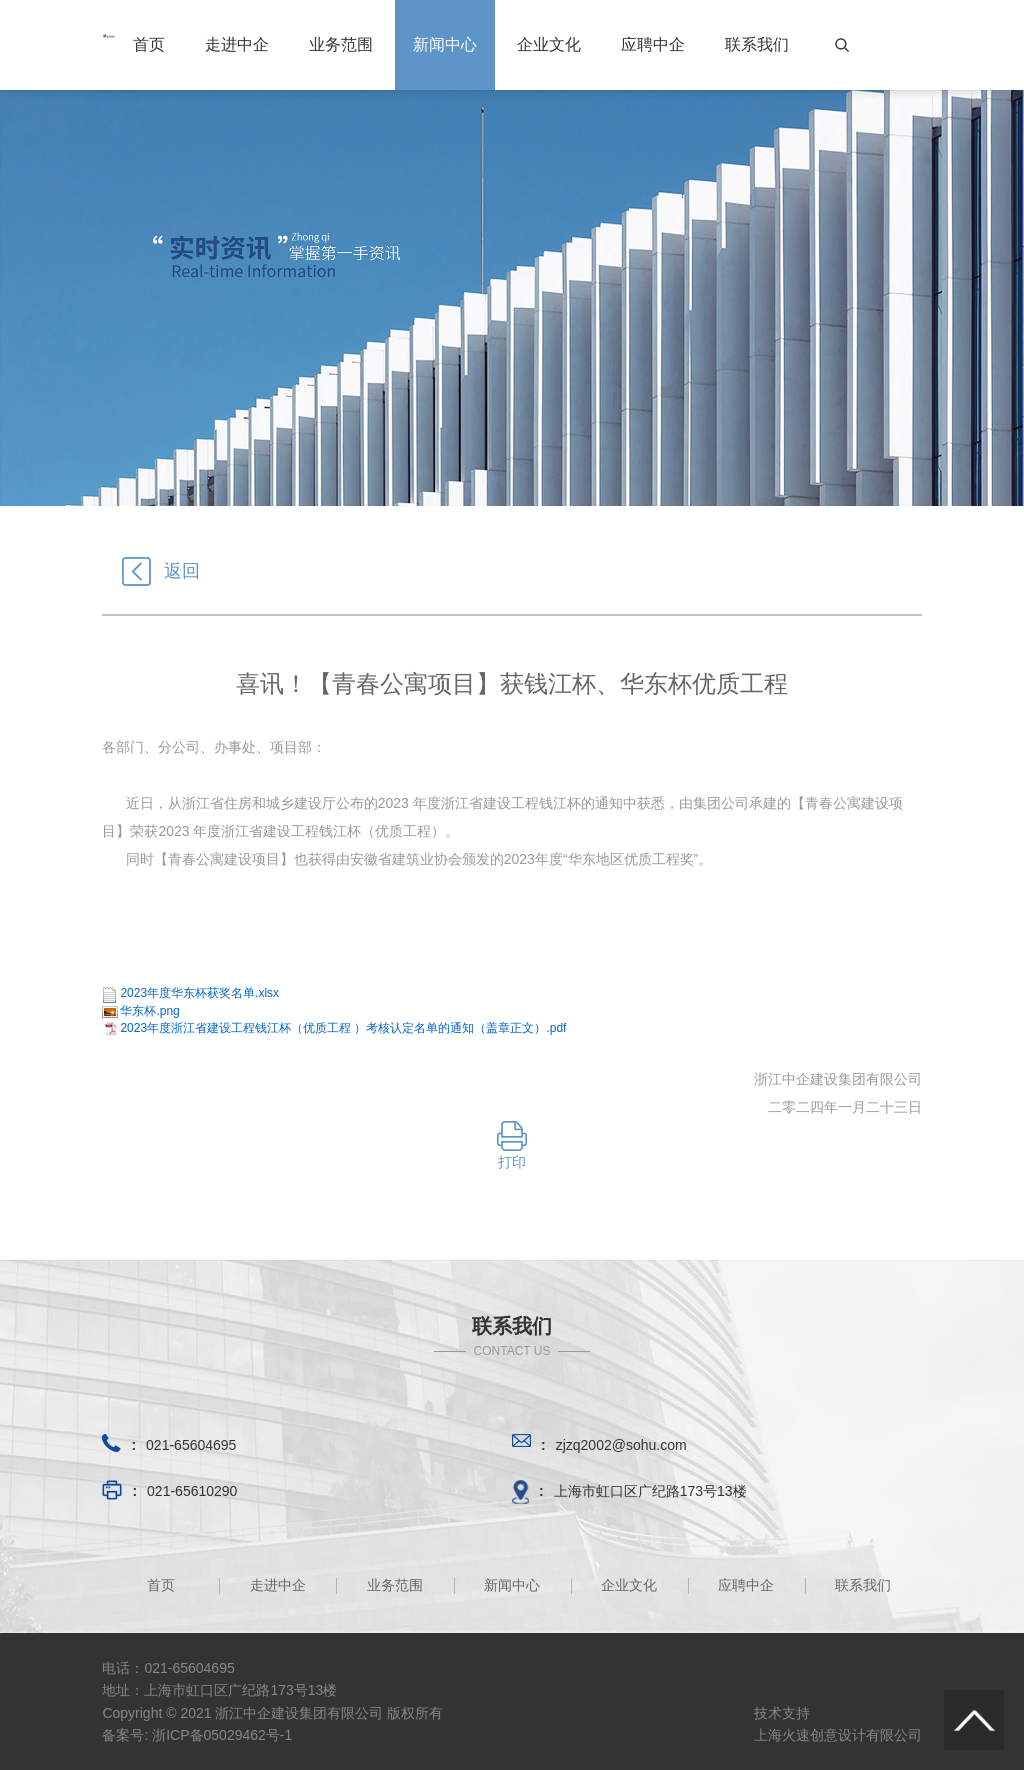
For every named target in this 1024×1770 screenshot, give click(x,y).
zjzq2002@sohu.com (621, 1445)
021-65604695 (191, 1445)
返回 (161, 571)
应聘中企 (653, 44)
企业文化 (549, 44)
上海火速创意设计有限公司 (838, 1735)
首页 (149, 44)
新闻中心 (445, 44)
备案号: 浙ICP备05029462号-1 (197, 1735)
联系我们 (757, 44)
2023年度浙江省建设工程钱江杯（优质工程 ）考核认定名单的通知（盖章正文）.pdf (343, 1028)
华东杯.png (149, 1011)
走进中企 (237, 44)
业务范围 (341, 44)
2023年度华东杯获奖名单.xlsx (199, 993)
